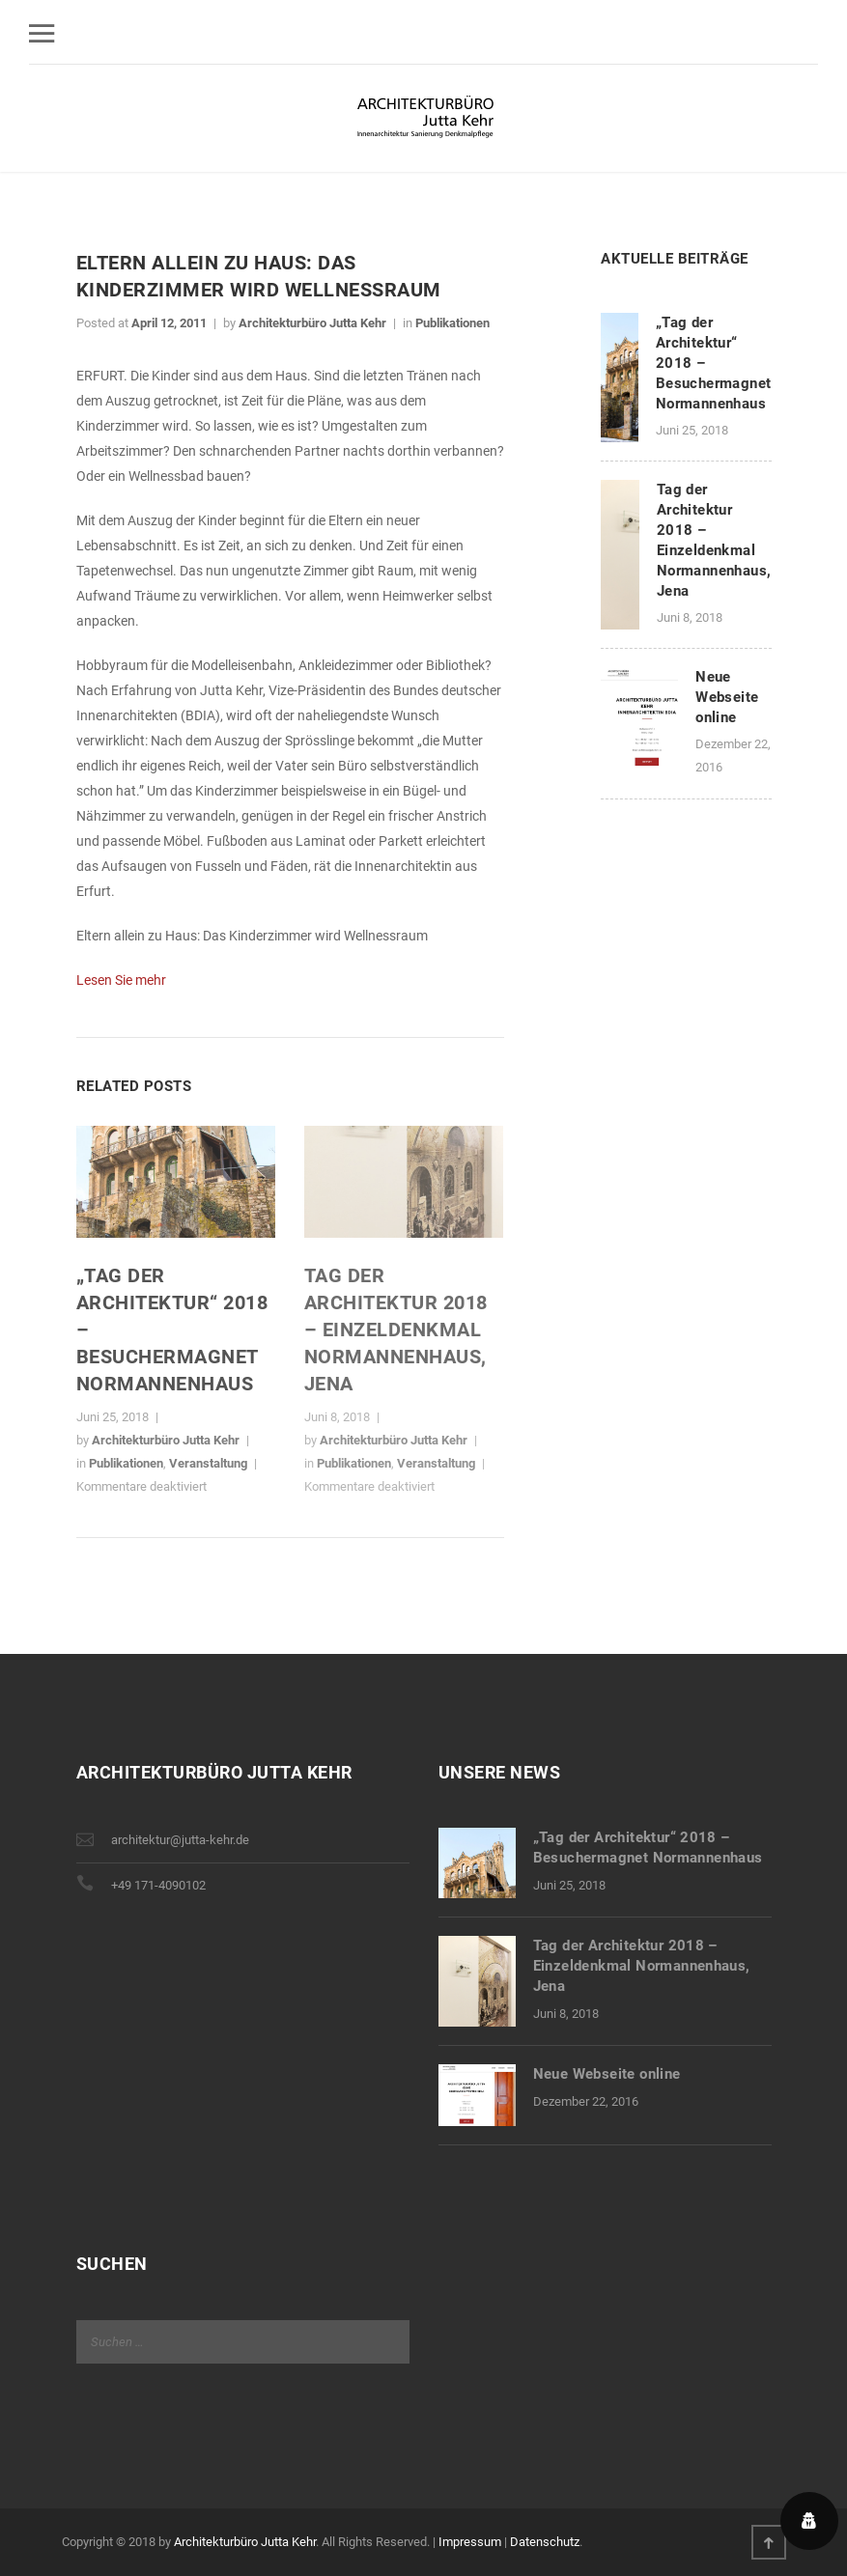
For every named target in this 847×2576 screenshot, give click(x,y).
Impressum (469, 2541)
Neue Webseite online (726, 697)
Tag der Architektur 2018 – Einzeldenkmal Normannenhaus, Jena (396, 1329)
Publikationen (452, 323)
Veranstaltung (208, 1463)
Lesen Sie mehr (121, 980)
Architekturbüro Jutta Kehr (312, 323)
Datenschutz (544, 2541)
